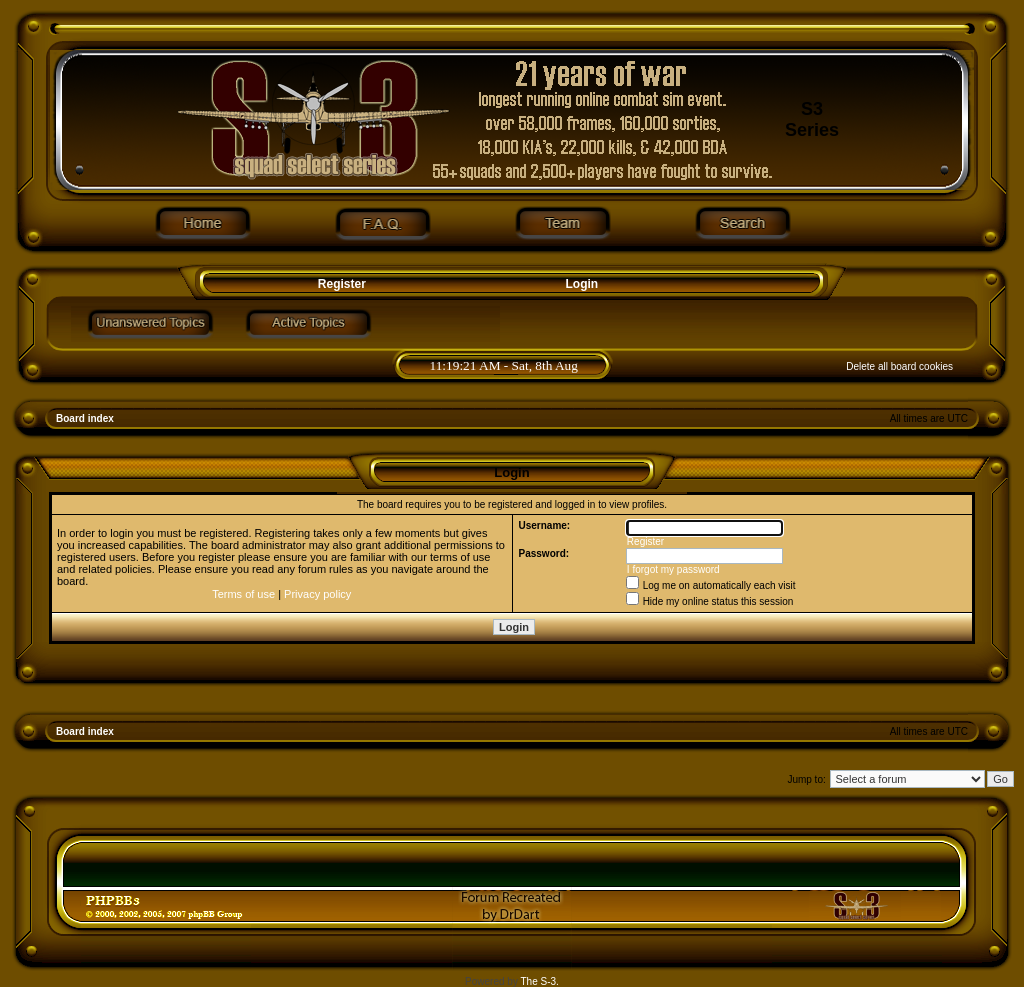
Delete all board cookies (899, 366)
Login (582, 284)
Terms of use (243, 594)
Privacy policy (317, 594)
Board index (85, 418)
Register (339, 284)
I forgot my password (673, 569)
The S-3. (540, 981)
